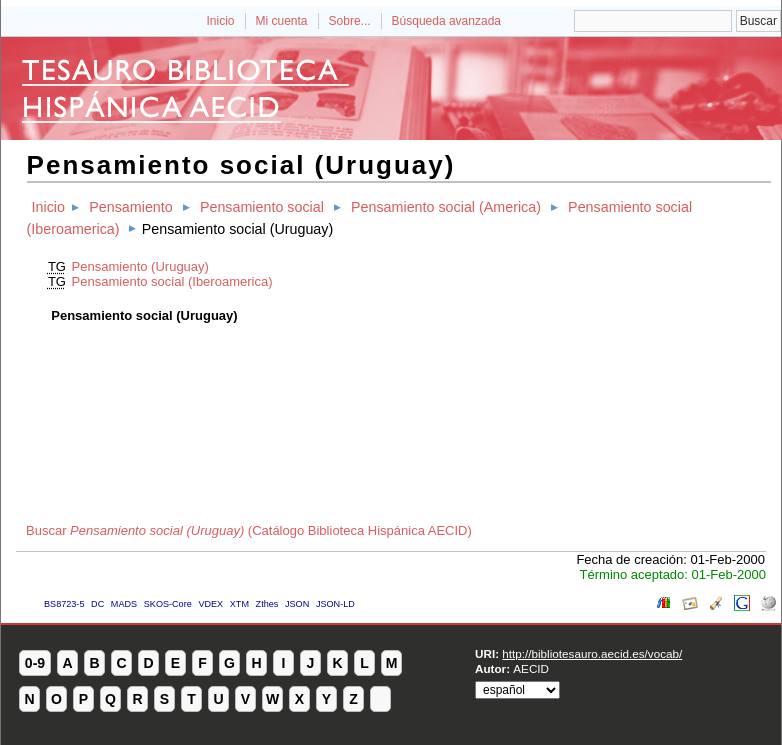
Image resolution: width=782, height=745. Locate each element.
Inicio (220, 21)
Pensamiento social (262, 207)
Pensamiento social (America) (446, 207)
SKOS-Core (168, 604)
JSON (297, 604)
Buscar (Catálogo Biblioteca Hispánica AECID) (249, 530)
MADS (124, 604)
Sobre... (350, 21)
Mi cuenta (282, 21)
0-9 (35, 663)
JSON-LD (335, 604)
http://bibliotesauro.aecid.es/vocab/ (592, 653)
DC (97, 604)
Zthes (267, 604)
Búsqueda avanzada (446, 21)
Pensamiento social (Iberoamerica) (172, 281)
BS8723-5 (64, 604)
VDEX (210, 604)
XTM (239, 604)
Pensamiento (130, 207)
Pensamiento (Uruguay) (140, 266)
